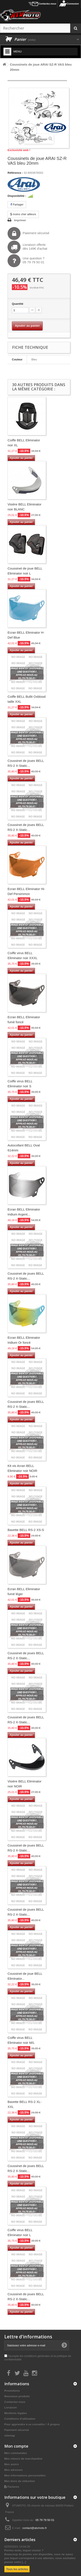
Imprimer (20, 220)
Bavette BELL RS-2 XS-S (26, 1530)
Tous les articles (17, 2569)
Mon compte (16, 2446)
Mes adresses (13, 2470)
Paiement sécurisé (28, 233)
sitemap (9, 2435)
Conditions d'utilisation (19, 2418)
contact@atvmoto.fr (34, 2528)
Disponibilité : (17, 195)
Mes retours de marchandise (23, 2458)
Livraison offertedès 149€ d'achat (27, 247)
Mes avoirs (11, 2464)
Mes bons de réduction (19, 2481)
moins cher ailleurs (23, 214)
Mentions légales (15, 2413)
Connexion (73, 3)
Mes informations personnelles (25, 2475)
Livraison (10, 2407)
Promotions (12, 2390)
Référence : (15, 172)
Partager (16, 204)
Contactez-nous (47, 3)
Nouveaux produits (17, 2396)
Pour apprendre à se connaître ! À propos (32, 2424)
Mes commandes (15, 2453)
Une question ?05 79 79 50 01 (26, 260)
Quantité (17, 303)
